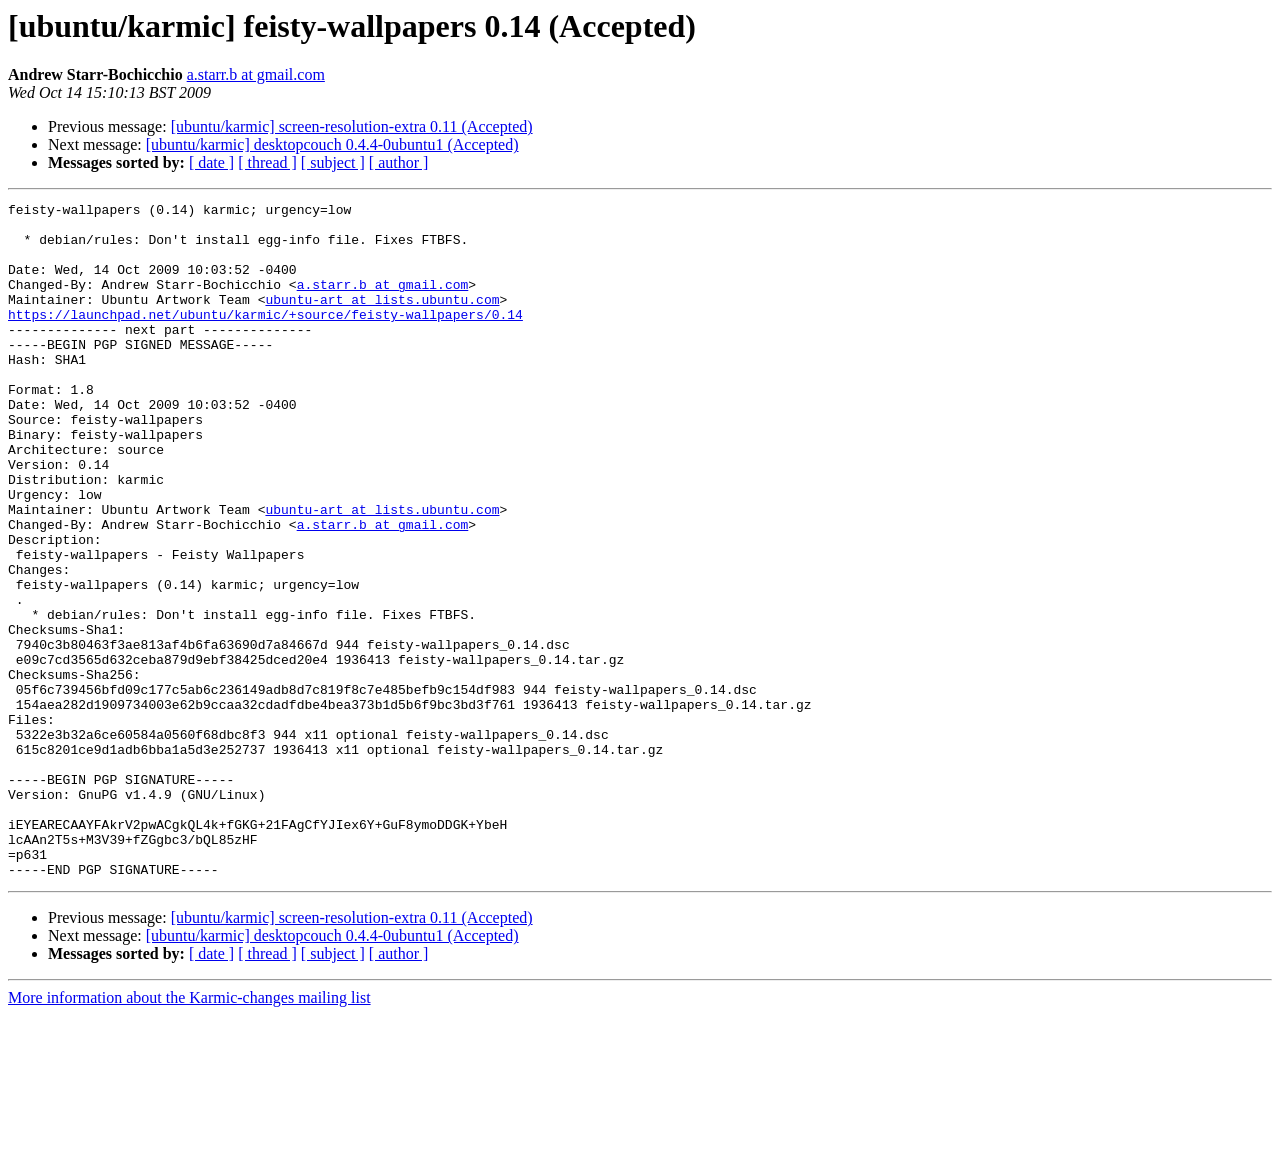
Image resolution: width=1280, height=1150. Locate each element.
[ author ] (399, 162)
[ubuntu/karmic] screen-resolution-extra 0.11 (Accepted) (352, 126)
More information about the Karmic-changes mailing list (189, 1132)
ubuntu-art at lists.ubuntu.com (382, 320)
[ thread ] (267, 162)
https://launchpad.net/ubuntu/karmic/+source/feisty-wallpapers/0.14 (265, 338)
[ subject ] (333, 162)
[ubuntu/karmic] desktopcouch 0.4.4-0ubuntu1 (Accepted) (332, 144)
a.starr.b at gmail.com (256, 74)
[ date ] (211, 162)
